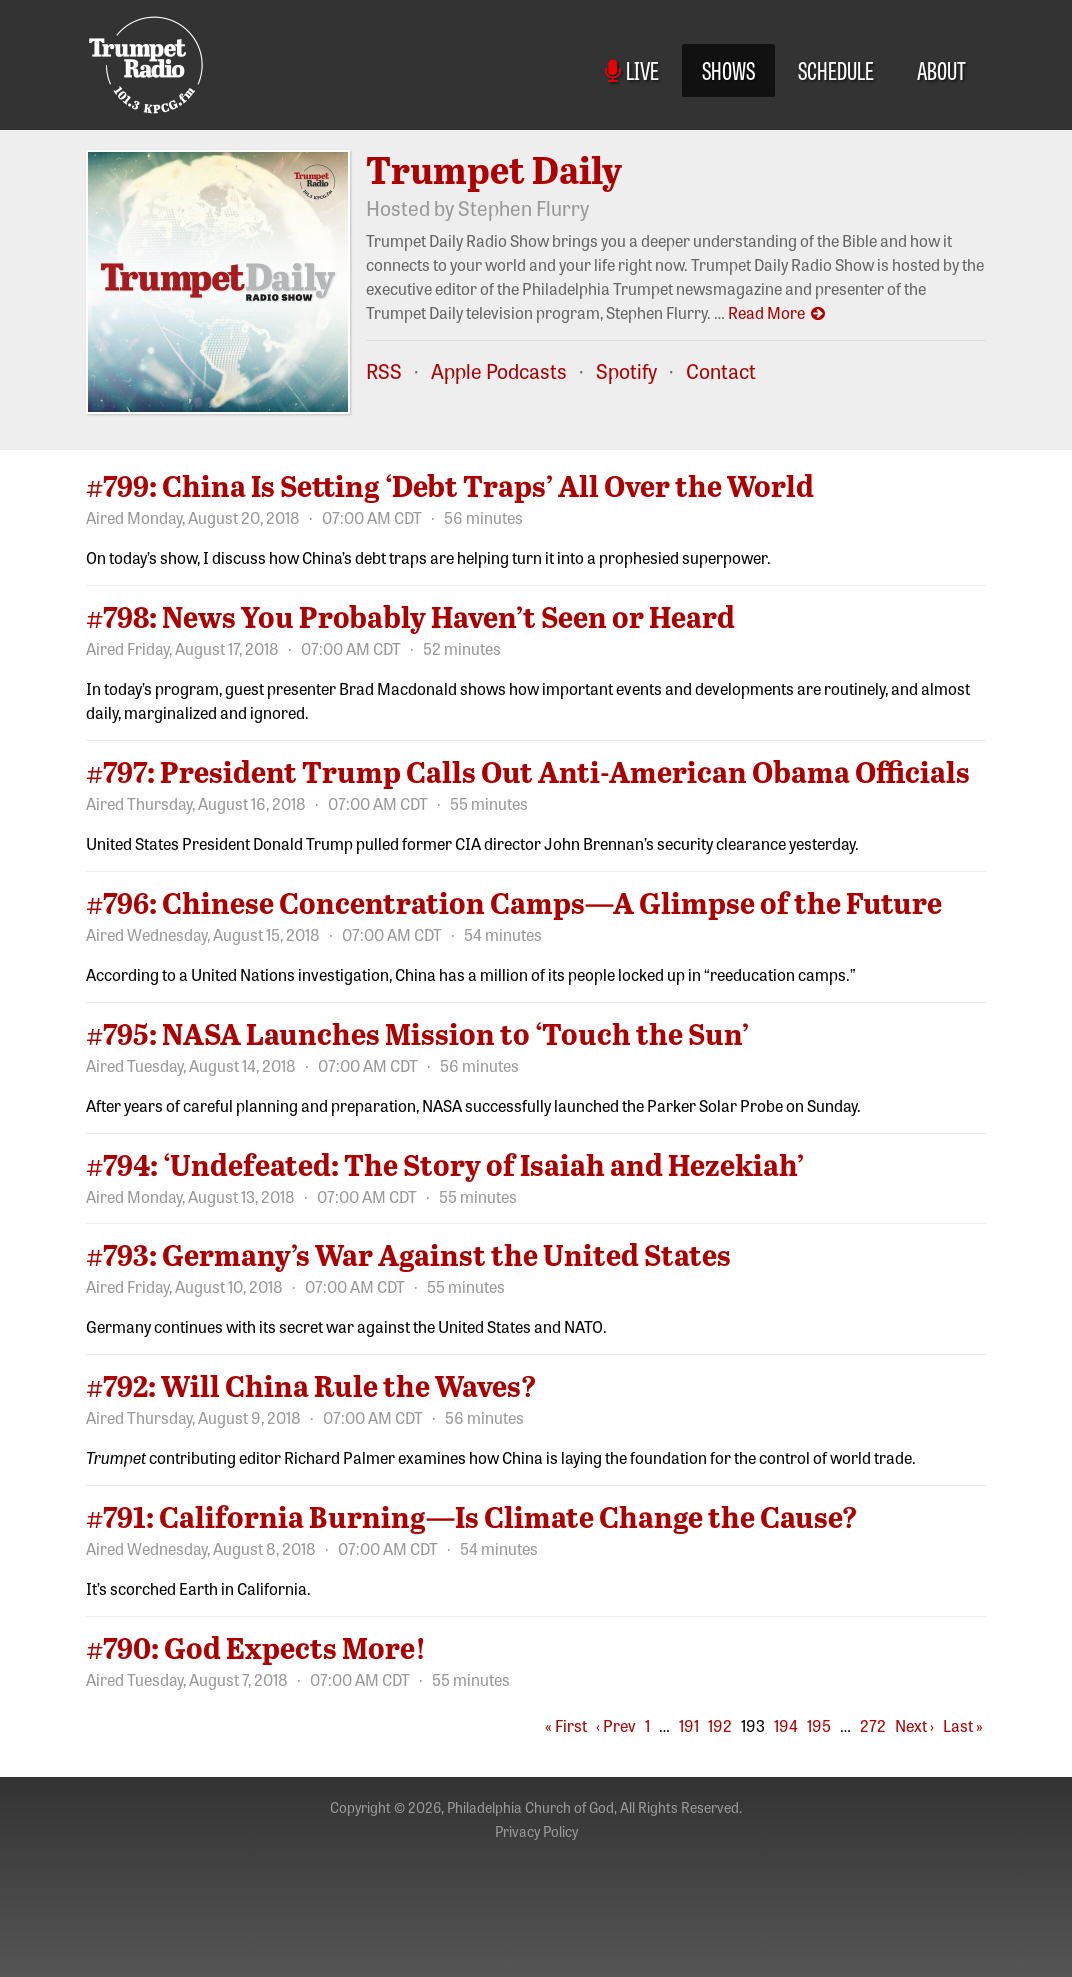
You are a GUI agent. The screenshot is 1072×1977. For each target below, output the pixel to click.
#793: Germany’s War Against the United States (408, 1254)
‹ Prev (616, 1725)
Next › (914, 1725)
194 (786, 1725)
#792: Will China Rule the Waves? (311, 1385)
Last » (963, 1725)
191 (689, 1725)
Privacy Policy (536, 1831)
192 (720, 1725)
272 (873, 1725)
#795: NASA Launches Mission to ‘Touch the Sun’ (417, 1033)
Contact (721, 370)
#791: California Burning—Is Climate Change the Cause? (472, 1516)
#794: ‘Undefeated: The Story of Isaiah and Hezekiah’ (445, 1164)
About (941, 69)
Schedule (836, 69)
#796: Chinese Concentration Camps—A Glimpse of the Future (514, 902)
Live (632, 69)
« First (566, 1725)
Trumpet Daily (494, 169)
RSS (384, 370)
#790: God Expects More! (256, 1647)
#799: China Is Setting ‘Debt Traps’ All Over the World (450, 485)
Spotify (626, 370)
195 (819, 1725)
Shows (728, 69)
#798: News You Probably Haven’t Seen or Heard (410, 616)
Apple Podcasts (499, 370)
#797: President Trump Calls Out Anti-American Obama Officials (528, 771)
